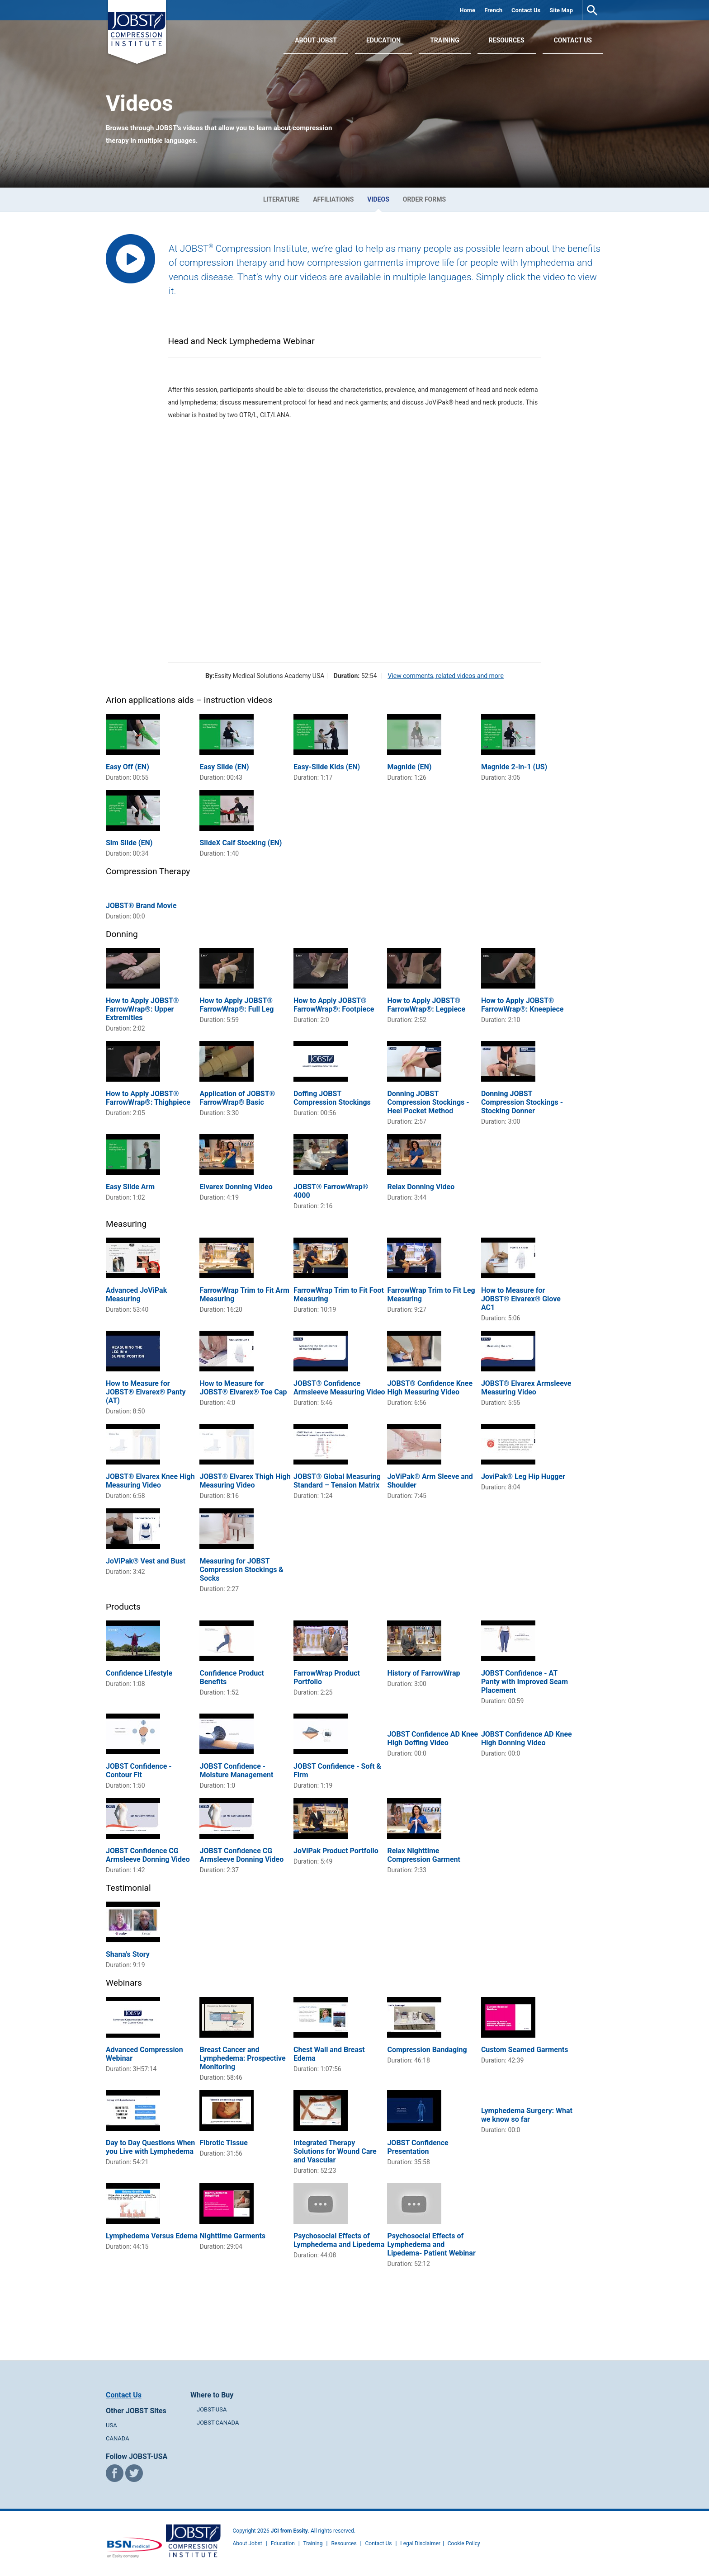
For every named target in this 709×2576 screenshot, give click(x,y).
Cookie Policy (464, 2543)
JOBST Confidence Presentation (417, 2147)
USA (111, 2425)
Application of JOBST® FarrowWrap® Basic (237, 1098)
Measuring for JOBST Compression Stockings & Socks (241, 1569)
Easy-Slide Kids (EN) (326, 767)
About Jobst (247, 2543)
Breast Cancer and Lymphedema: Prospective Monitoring (242, 2058)
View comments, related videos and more (445, 675)
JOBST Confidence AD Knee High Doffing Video (432, 1738)
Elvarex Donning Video (235, 1186)
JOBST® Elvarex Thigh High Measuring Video (244, 1480)
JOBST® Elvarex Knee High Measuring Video (150, 1480)
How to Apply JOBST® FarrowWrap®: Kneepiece (522, 1004)
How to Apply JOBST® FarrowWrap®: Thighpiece (148, 1098)
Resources (507, 40)
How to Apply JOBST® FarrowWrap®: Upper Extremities (142, 1009)
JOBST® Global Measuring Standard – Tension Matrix (337, 1480)
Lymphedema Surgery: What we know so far (526, 2115)
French (493, 10)
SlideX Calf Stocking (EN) (240, 842)
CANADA (117, 2438)
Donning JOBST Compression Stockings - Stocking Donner (522, 1102)
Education (383, 40)
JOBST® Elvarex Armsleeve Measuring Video (526, 1387)
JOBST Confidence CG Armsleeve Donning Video (148, 1855)
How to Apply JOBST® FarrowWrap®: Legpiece (426, 1004)
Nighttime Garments (232, 2236)
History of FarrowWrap (423, 1673)
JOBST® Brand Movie (141, 905)
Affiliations (333, 199)
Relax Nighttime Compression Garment (423, 1855)
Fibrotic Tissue (223, 2142)
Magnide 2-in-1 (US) (514, 767)
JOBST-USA (212, 2409)
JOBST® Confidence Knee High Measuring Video (430, 1387)
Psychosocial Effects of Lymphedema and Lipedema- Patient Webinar (431, 2244)
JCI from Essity (289, 2531)
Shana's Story (128, 1954)
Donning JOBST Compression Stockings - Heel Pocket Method (428, 1102)
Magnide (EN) (409, 767)
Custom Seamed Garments (524, 2049)
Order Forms (424, 199)
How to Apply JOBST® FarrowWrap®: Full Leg (236, 1004)
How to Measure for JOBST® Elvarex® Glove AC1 (521, 1299)
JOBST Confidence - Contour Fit (139, 1770)
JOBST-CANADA (218, 2422)
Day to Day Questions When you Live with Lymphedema (150, 2147)
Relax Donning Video (420, 1186)
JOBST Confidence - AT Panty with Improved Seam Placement (524, 1682)
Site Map (561, 10)
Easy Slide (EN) (224, 767)
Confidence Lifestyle (139, 1673)
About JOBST (316, 40)
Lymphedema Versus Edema (152, 2236)
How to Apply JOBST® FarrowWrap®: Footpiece (333, 1004)
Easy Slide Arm (130, 1186)
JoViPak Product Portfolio (335, 1850)
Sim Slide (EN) (129, 842)
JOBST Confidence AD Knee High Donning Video (526, 1738)
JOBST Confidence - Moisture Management (236, 1770)
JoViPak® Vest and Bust (145, 1561)
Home (467, 10)
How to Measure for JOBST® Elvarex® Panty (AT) (146, 1392)
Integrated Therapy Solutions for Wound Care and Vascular (335, 2151)
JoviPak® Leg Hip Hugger (523, 1476)
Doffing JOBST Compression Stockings (332, 1098)
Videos (378, 199)
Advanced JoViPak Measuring (136, 1294)
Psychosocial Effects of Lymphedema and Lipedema (338, 2240)
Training (444, 40)
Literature (281, 199)
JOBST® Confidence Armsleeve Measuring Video (339, 1387)
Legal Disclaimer (420, 2543)
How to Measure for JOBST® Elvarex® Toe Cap (243, 1387)
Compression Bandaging (427, 2049)
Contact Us (525, 10)
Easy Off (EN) (127, 767)
